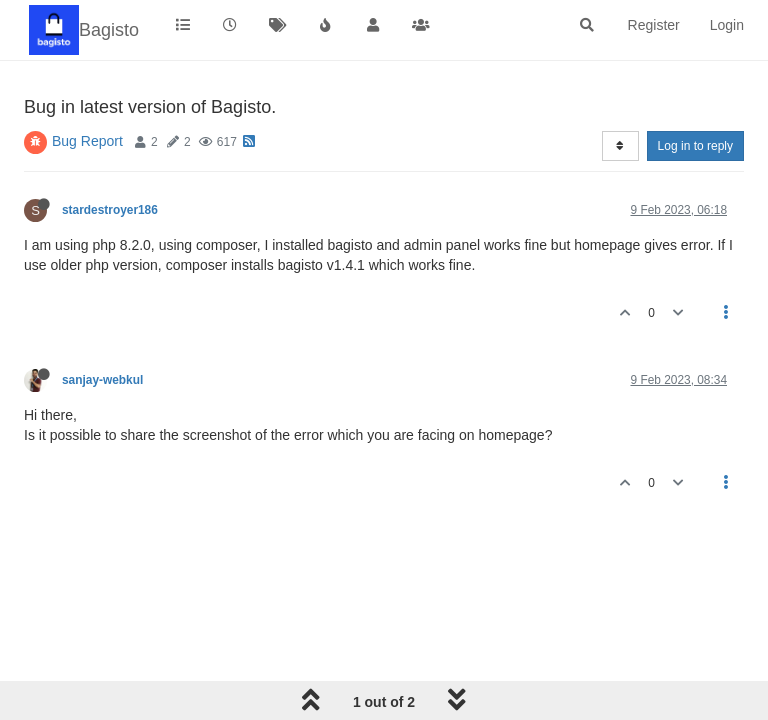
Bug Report (87, 141)
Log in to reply (695, 146)
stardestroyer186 (110, 210)
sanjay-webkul (102, 380)
